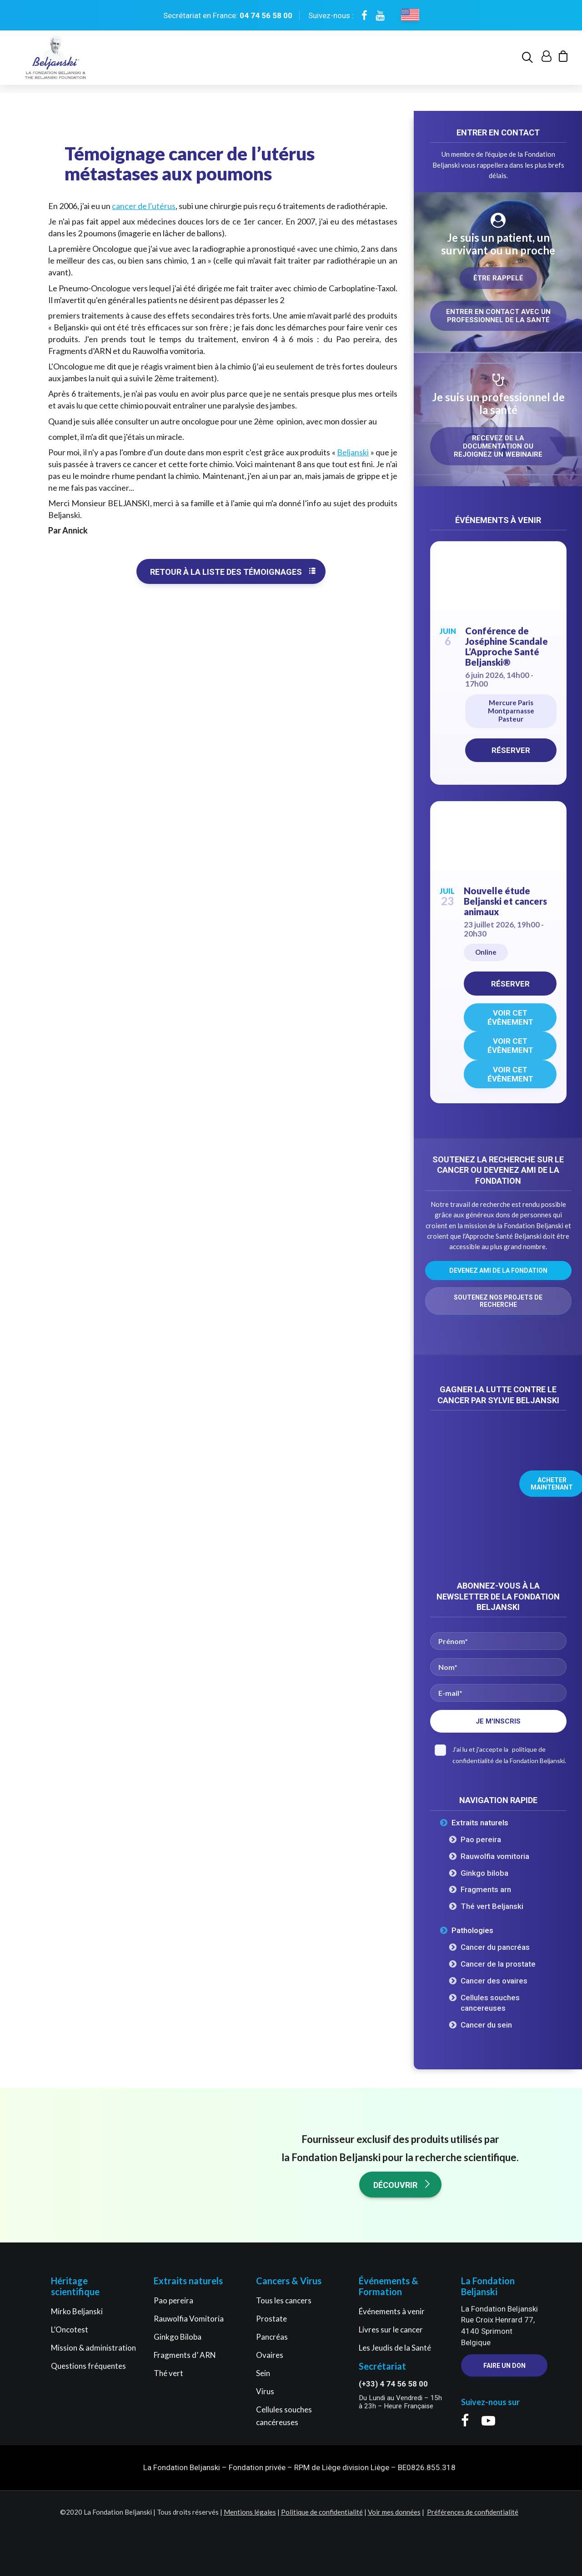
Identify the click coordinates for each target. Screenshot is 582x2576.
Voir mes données (394, 2512)
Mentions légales (250, 2512)
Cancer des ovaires (494, 1981)
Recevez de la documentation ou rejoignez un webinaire (498, 446)
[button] (529, 61)
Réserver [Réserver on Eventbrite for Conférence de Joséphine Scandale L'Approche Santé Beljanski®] (511, 750)
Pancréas (272, 2337)
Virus (265, 2391)
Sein (263, 2373)
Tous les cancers (283, 2300)
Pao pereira (481, 1839)
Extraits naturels (480, 1823)
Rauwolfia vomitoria (495, 1856)
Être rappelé (498, 278)
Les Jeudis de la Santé (395, 2347)
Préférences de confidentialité (472, 2512)
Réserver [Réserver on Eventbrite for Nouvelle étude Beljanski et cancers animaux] (510, 984)
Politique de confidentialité (322, 2512)
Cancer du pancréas (495, 1947)
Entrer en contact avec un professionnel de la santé (499, 316)
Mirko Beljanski (77, 2311)
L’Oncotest (69, 2329)
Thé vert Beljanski (492, 1906)
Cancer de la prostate (498, 1964)
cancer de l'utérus (144, 206)
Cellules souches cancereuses (490, 2003)
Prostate (271, 2318)
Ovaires (269, 2355)
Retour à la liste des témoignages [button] (233, 572)
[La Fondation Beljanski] (53, 62)
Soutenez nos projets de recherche (499, 1301)
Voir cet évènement (510, 1018)
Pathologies (472, 1930)
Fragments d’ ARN (185, 2355)
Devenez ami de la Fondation (498, 1271)
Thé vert (168, 2373)
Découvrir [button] (402, 2185)
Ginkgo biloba (484, 1873)
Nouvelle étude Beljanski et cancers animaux (505, 901)
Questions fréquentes (88, 2366)
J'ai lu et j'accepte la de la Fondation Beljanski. (500, 1755)
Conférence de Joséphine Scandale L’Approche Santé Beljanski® (506, 647)
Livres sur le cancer (391, 2329)
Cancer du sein (486, 2025)
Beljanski (353, 453)
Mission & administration (93, 2347)
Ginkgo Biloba (177, 2337)
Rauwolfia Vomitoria (189, 2318)
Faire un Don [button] (504, 2365)
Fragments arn (486, 1889)
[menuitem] (529, 61)
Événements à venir (392, 2311)
